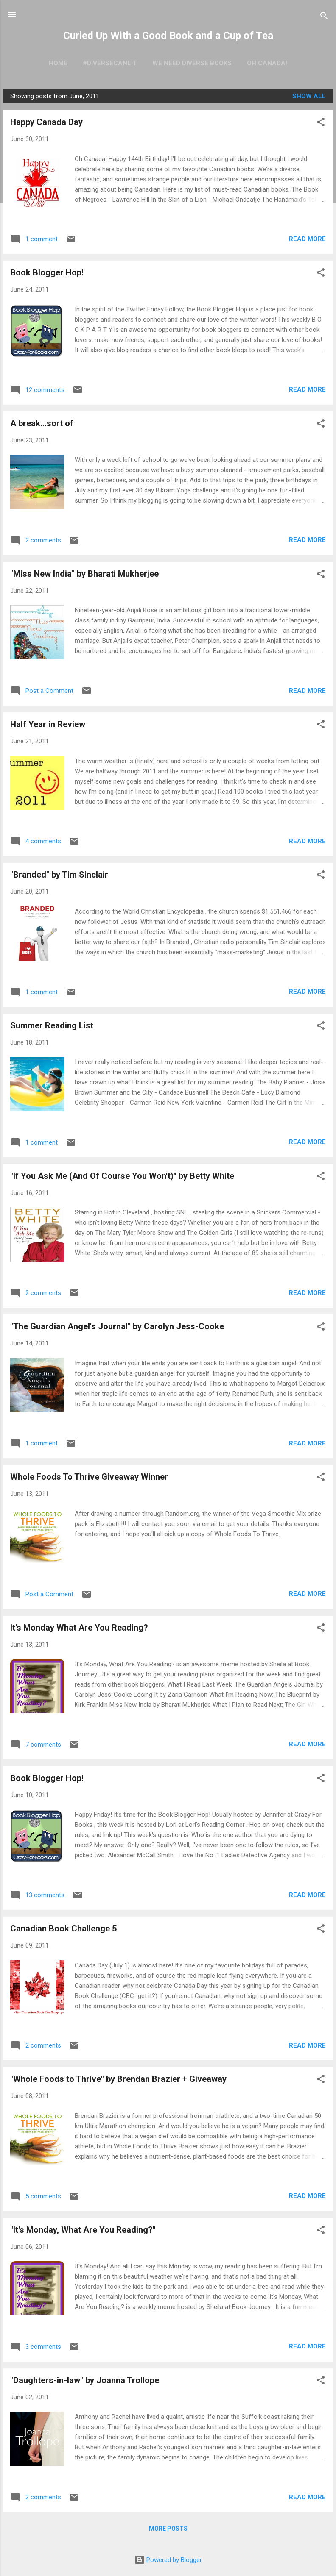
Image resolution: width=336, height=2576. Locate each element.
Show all (309, 96)
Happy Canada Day (46, 122)
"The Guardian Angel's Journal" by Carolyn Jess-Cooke (117, 1326)
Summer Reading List (51, 1025)
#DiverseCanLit (110, 63)
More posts (168, 2528)
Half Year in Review (47, 724)
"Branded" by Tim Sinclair (59, 875)
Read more (307, 239)
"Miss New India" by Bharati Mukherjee (84, 574)
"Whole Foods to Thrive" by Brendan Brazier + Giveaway (118, 2079)
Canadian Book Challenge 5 (63, 1928)
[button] (321, 123)
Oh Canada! (267, 63)
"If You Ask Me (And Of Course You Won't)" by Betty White (122, 1176)
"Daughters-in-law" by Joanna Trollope (84, 2380)
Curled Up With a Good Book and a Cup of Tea (168, 36)
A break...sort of (41, 423)
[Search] (324, 17)
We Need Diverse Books (192, 63)
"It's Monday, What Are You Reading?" (83, 2230)
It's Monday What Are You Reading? (79, 1628)
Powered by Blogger (168, 2560)
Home (58, 63)
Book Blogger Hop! (47, 272)
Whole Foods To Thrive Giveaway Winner (89, 1477)
